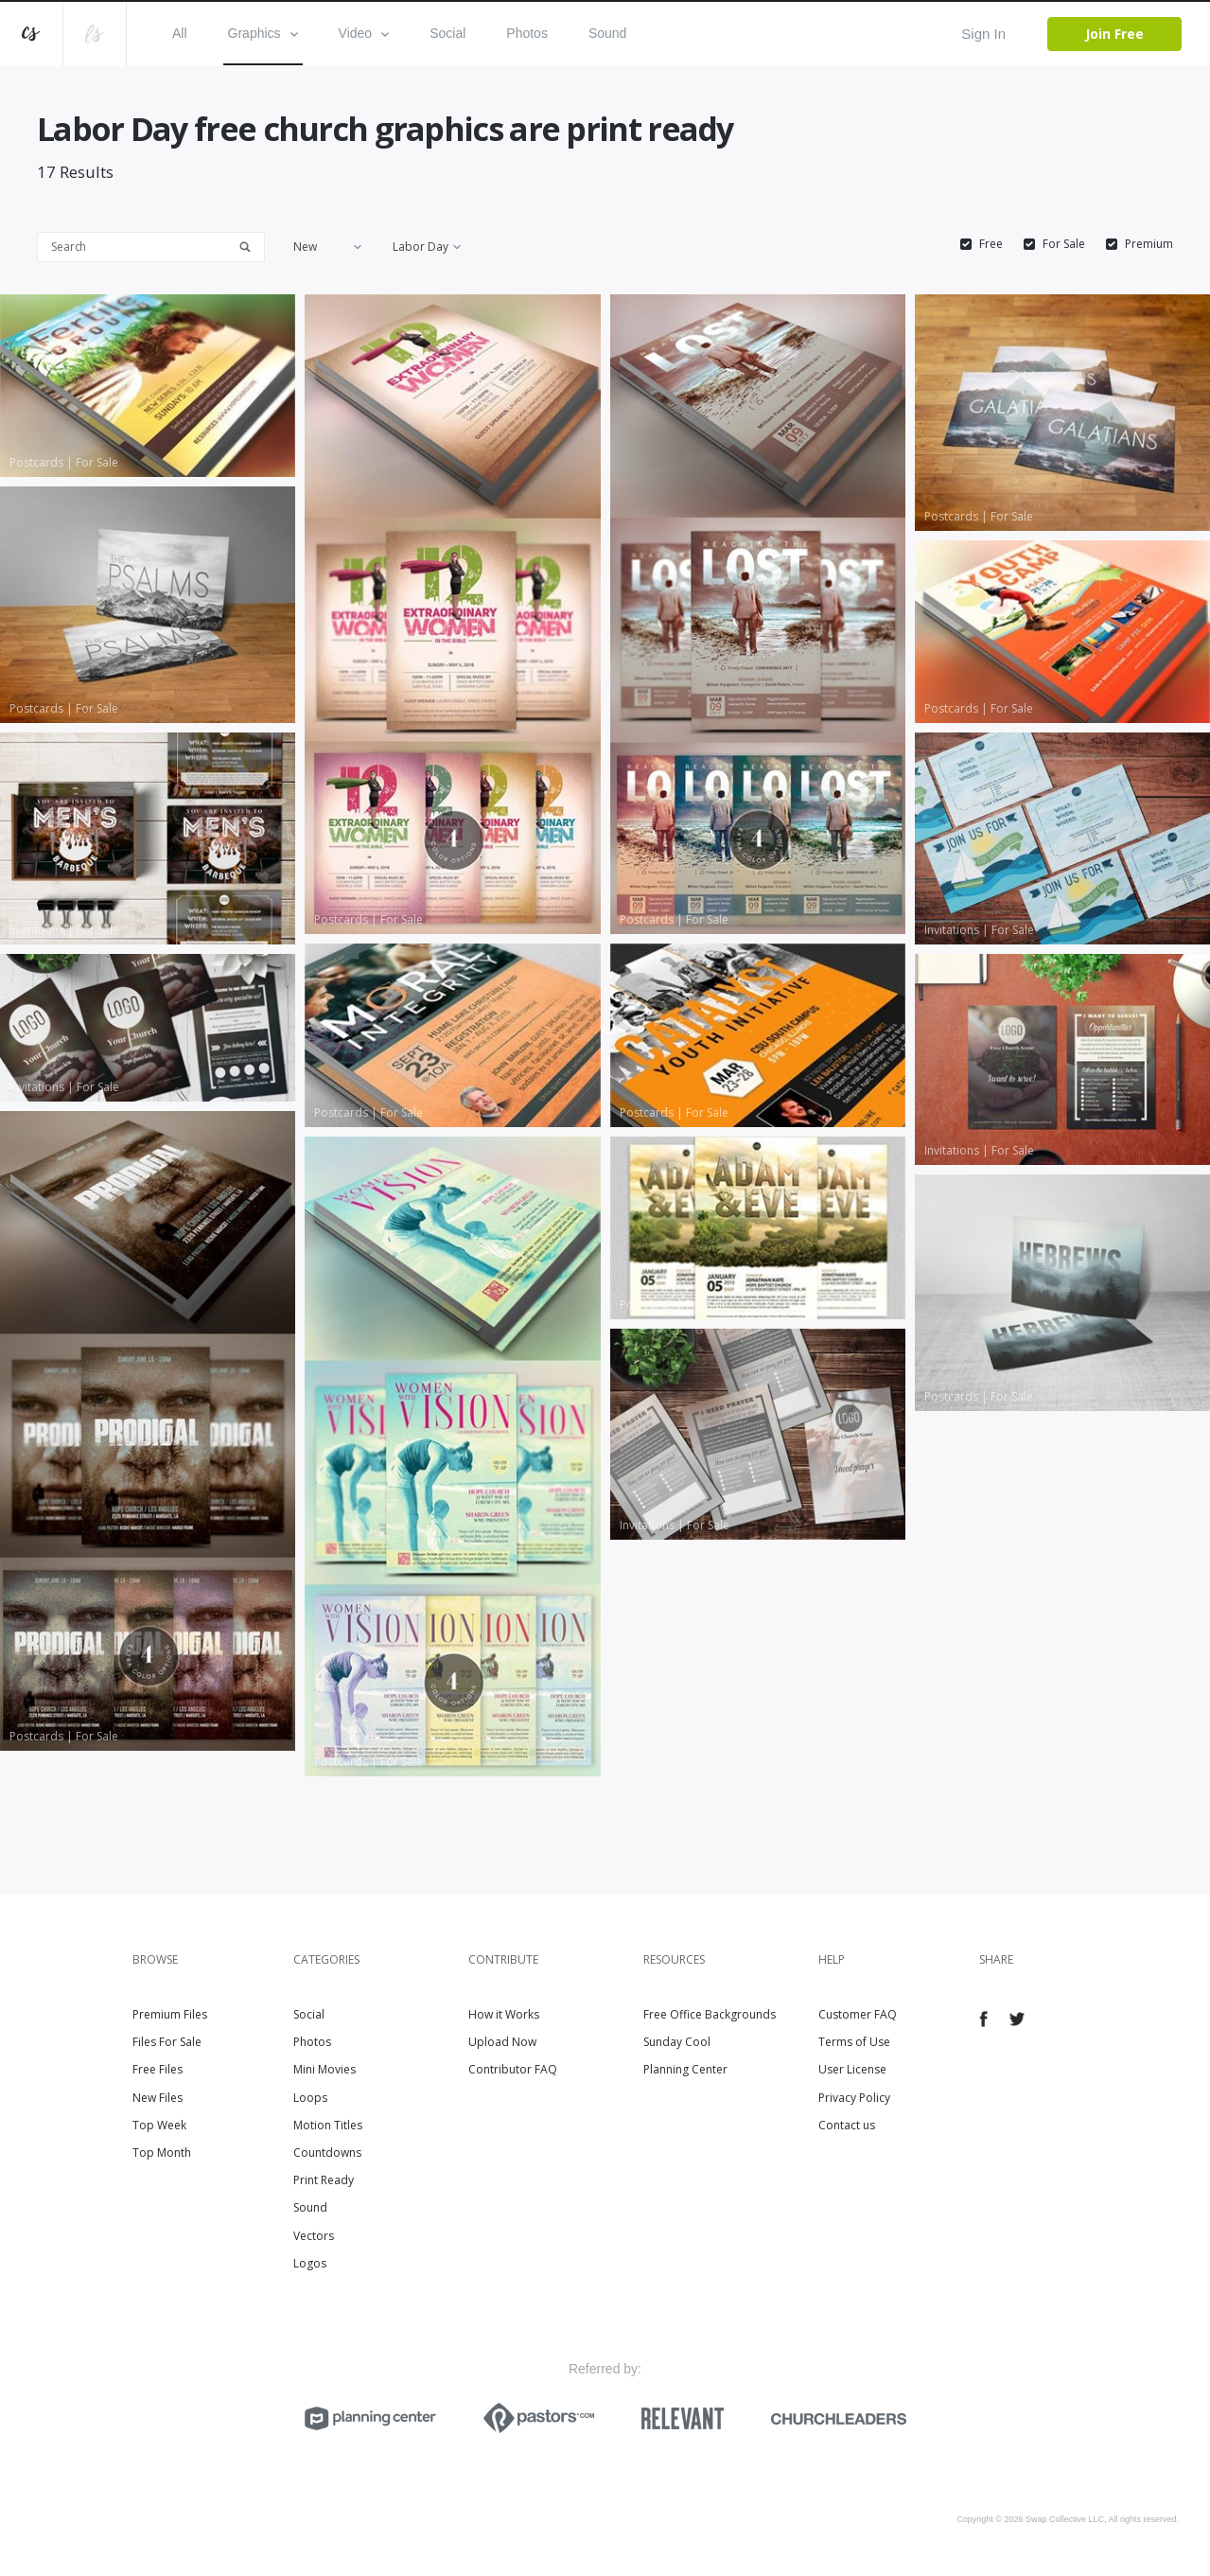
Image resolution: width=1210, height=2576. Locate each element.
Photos (527, 33)
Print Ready (323, 2180)
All (179, 33)
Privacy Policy (854, 2098)
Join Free (1114, 34)
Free (991, 244)
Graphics (263, 33)
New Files (157, 2098)
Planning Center (685, 2069)
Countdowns (327, 2152)
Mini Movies (324, 2069)
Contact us (846, 2125)
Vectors (313, 2236)
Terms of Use (854, 2042)
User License (852, 2069)
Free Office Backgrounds (709, 2014)
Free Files (157, 2069)
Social (447, 33)
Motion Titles (327, 2125)
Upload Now (502, 2042)
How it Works (503, 2014)
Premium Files (169, 2014)
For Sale (1064, 244)
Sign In (983, 34)
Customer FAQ (857, 2014)
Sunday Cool (676, 2042)
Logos (309, 2263)
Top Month (161, 2152)
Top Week (159, 2125)
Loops (310, 2098)
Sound (607, 33)
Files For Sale (167, 2042)
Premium (1149, 244)
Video (364, 33)
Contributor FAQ (512, 2069)
